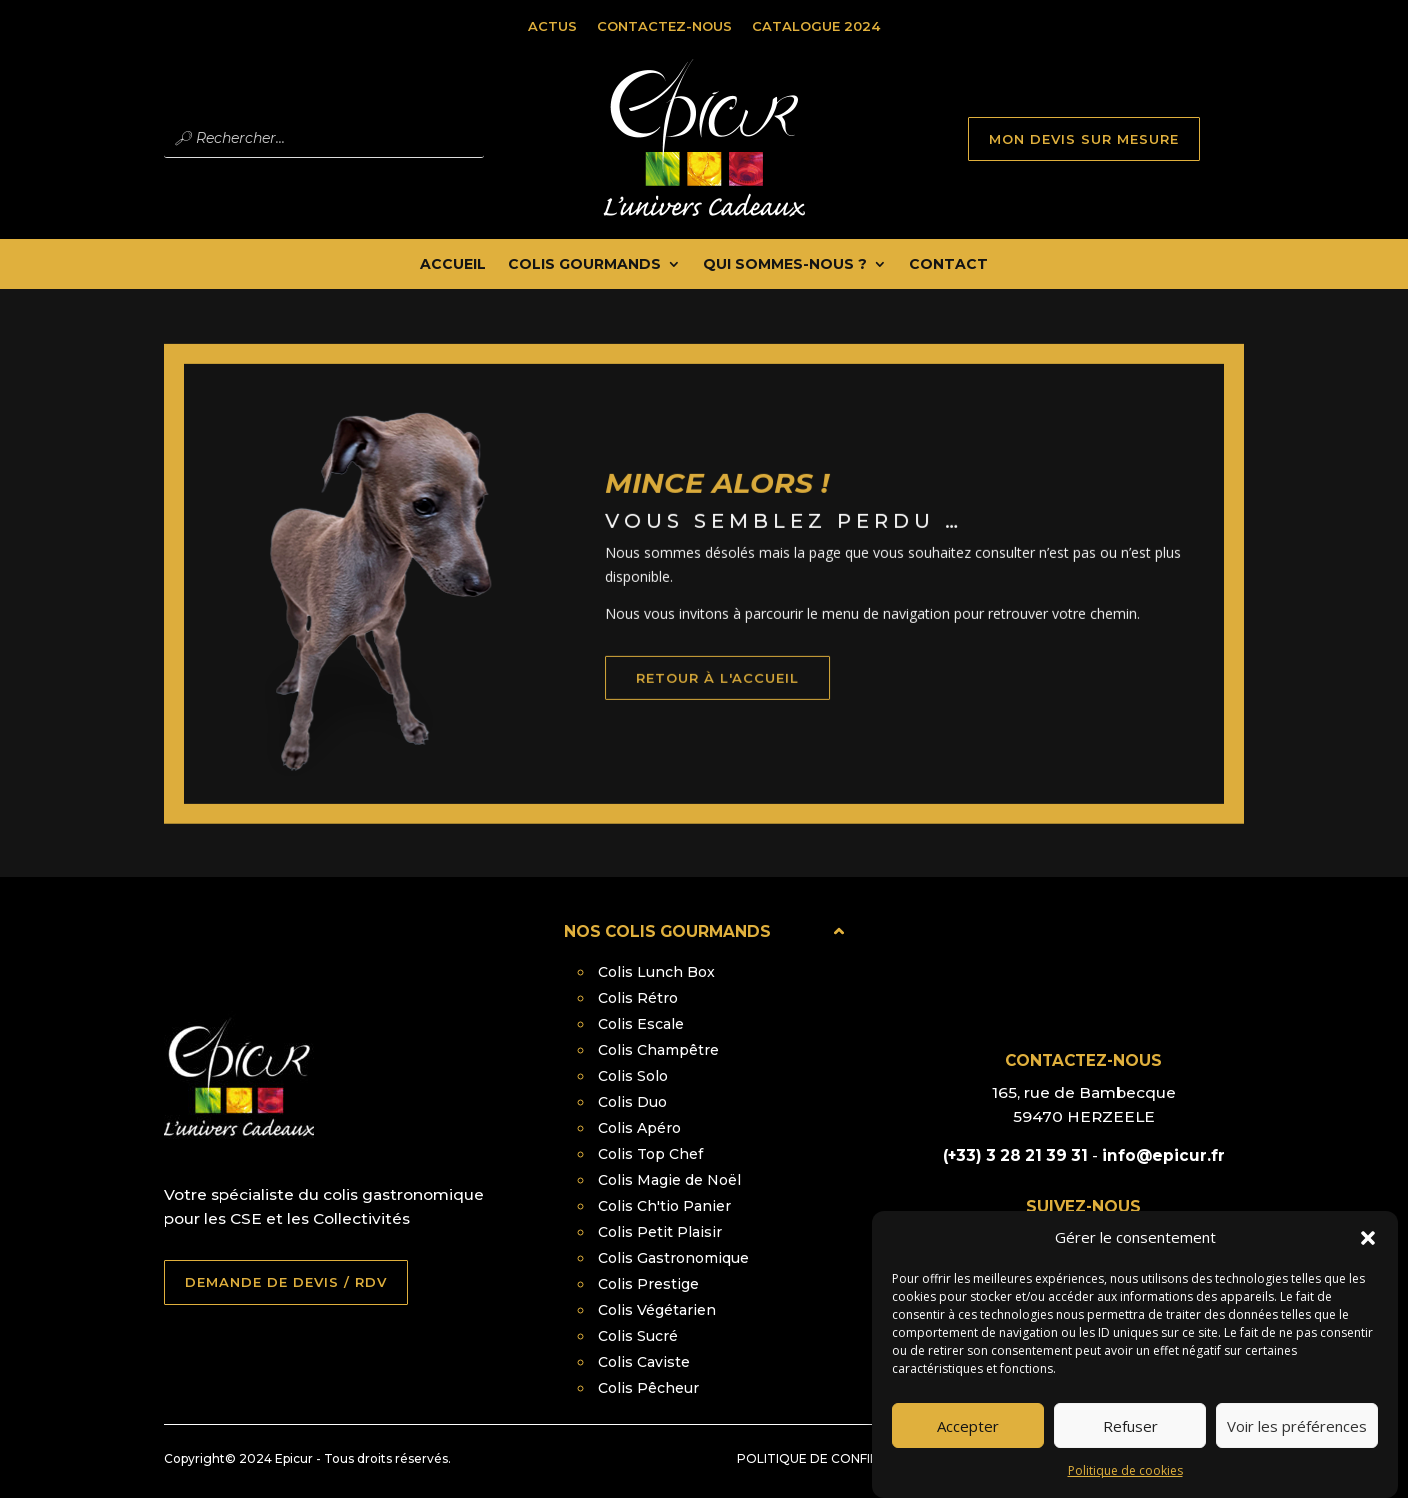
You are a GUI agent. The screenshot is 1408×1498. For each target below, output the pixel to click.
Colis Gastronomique (673, 1258)
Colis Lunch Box (656, 972)
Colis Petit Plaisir (660, 1232)
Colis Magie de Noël (669, 1180)
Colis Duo (632, 1102)
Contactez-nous (664, 26)
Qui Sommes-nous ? (785, 265)
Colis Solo (633, 1076)
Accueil (453, 265)
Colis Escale (641, 1024)
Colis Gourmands (584, 265)
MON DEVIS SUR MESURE (1084, 139)
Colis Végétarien (657, 1310)
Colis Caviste (644, 1362)
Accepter (968, 1447)
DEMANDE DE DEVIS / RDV (286, 1282)
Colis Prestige (648, 1284)
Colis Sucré (638, 1336)
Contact (948, 265)
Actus (552, 26)
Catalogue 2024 (816, 26)
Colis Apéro (639, 1128)
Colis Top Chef (650, 1154)
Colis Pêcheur (648, 1388)
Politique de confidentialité (841, 1458)
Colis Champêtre (658, 1050)
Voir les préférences (1297, 1447)
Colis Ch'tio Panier (664, 1206)
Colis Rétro (638, 998)
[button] (1368, 1260)
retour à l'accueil (747, 702)
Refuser (1130, 1447)
